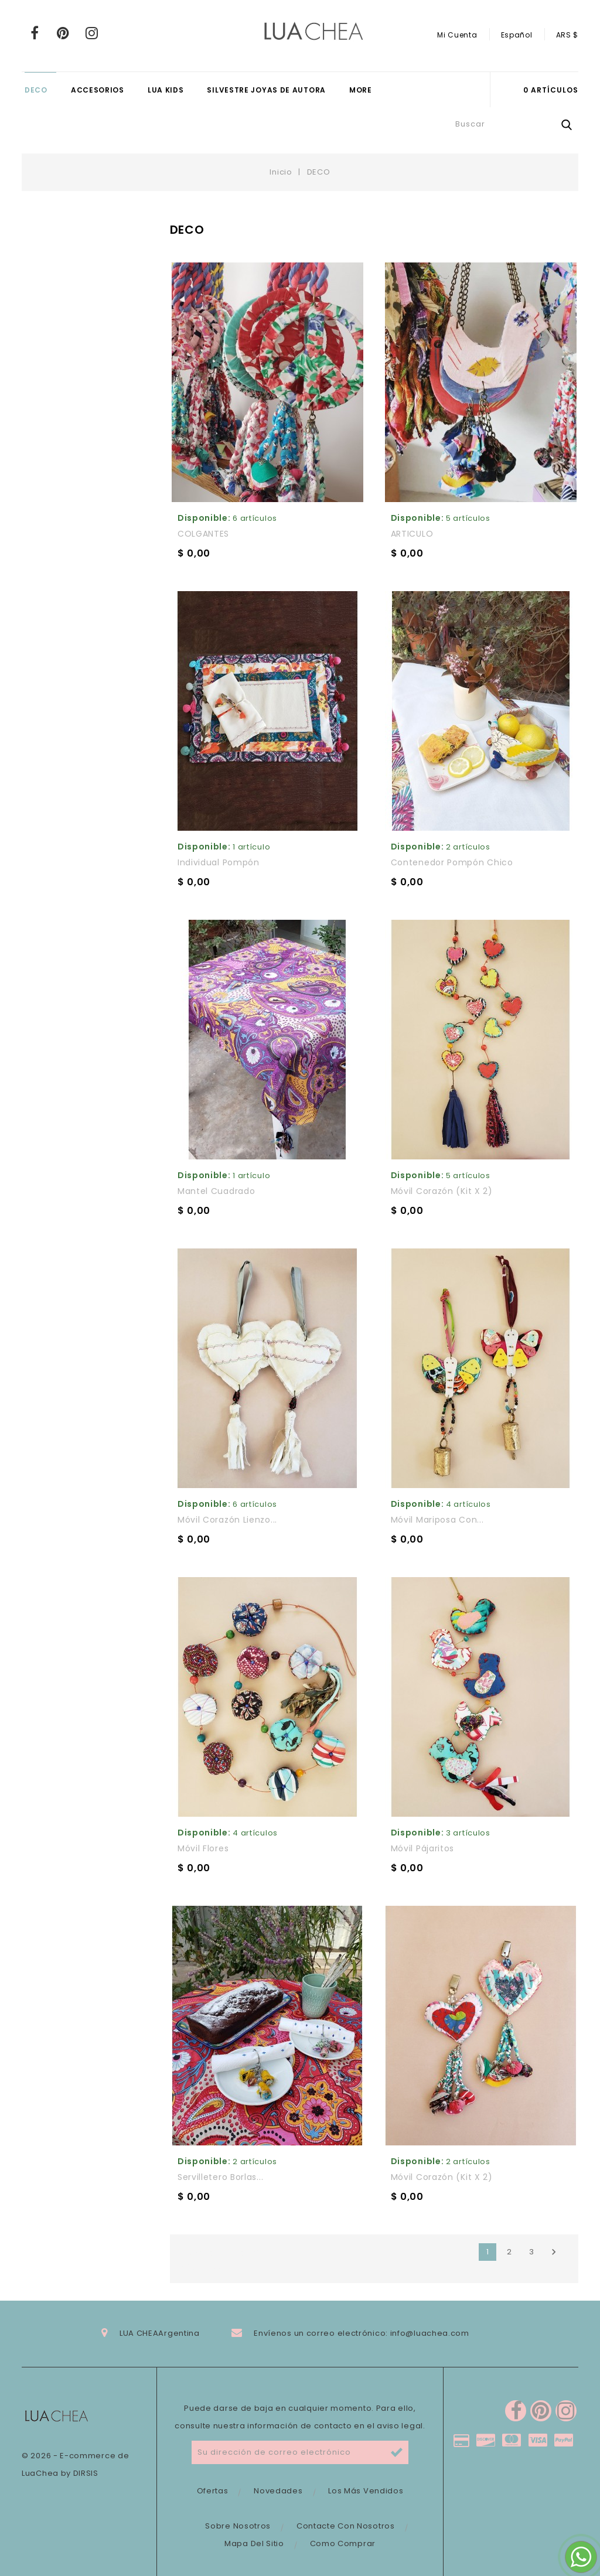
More (360, 90)
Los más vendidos (365, 2490)
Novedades (278, 2490)
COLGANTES (203, 534)
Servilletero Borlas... (220, 2177)
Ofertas (213, 2490)
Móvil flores (203, 1848)
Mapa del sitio (254, 2543)
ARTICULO (412, 534)
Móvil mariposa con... (437, 1520)
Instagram (92, 33)
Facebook (35, 33)
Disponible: (204, 518)
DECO (36, 90)
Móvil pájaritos (423, 1848)
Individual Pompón (219, 862)
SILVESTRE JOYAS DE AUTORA (266, 90)
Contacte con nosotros (345, 2525)
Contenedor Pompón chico (452, 862)
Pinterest (63, 33)
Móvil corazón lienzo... (227, 1520)
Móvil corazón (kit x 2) (442, 1191)
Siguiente (553, 2252)
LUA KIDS (166, 90)
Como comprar (343, 2543)
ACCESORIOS (97, 90)
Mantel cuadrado (216, 1191)
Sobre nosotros (238, 2525)
